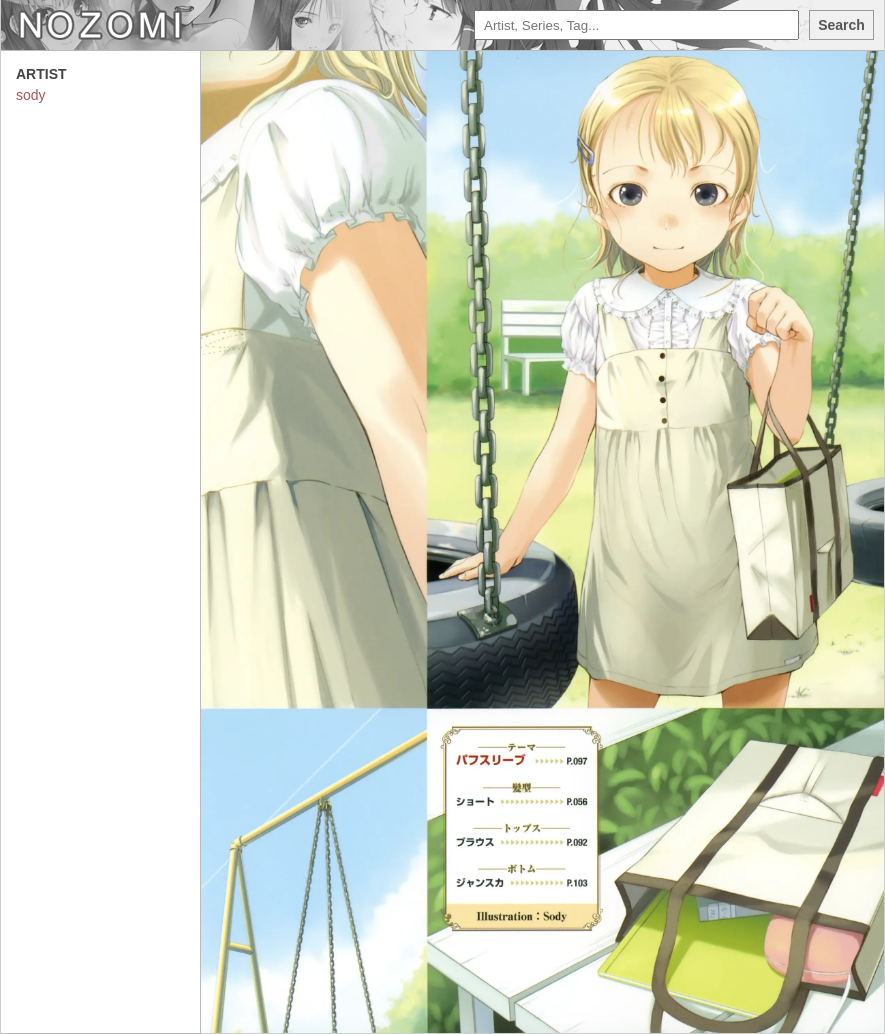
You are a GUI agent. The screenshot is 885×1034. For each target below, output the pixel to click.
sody (31, 95)
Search (841, 25)
